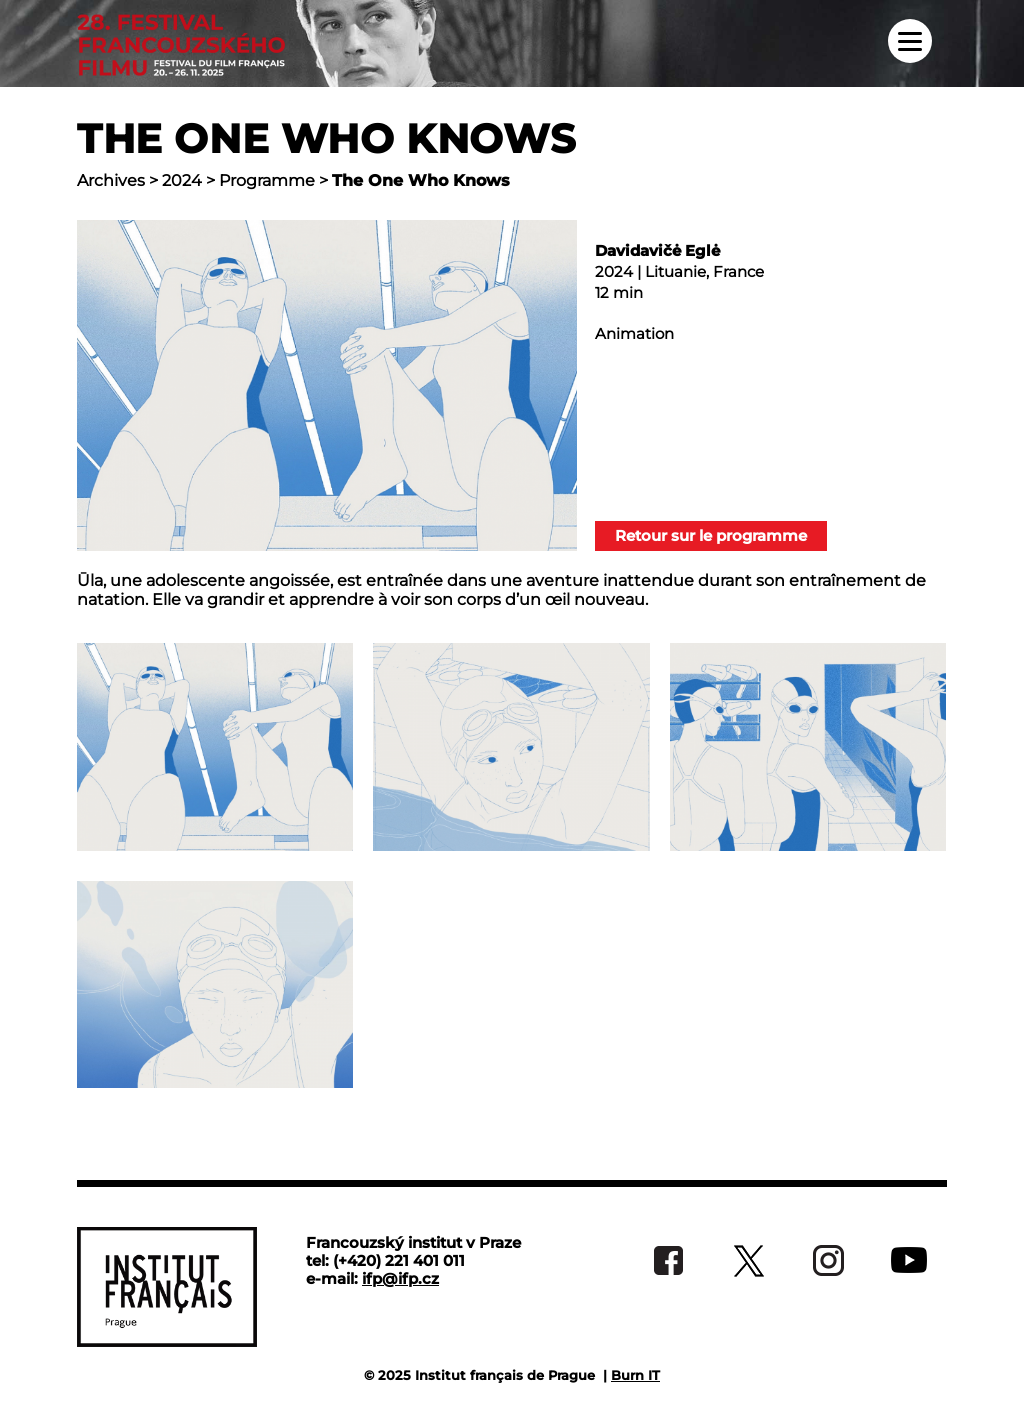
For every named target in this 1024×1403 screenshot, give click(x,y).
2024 (182, 180)
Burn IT (635, 1375)
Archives (111, 180)
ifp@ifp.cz (400, 1278)
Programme (267, 180)
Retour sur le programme (711, 535)
